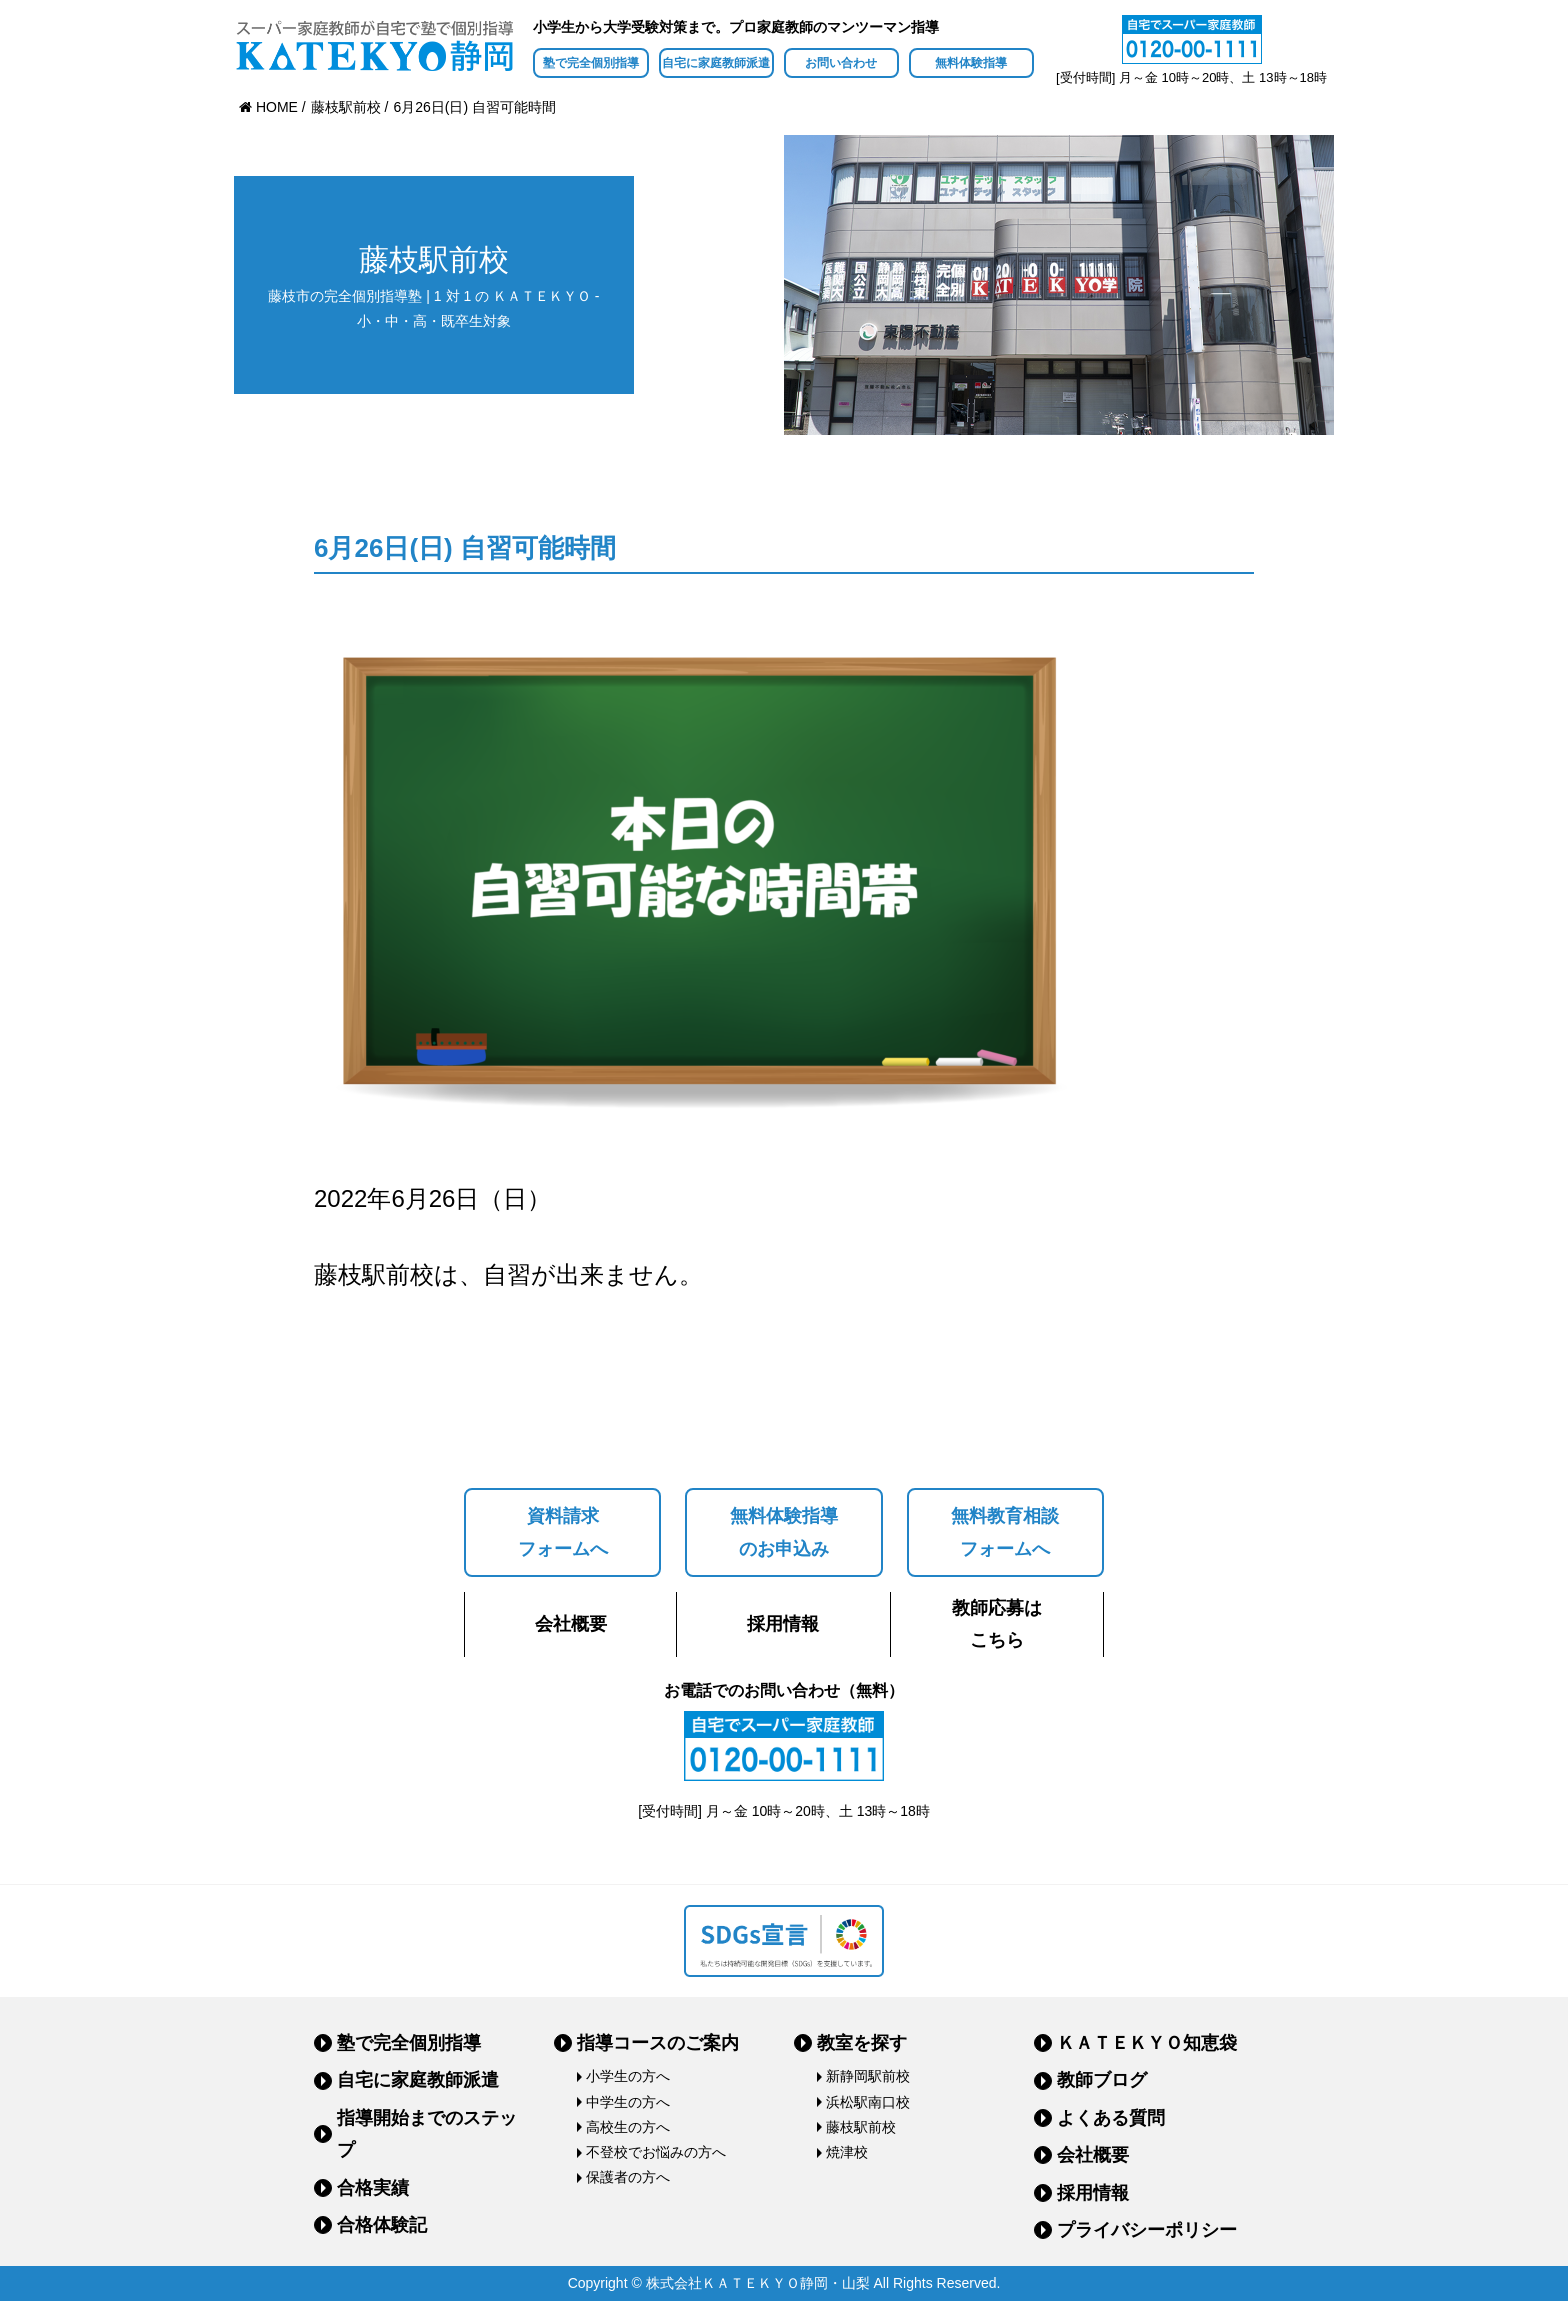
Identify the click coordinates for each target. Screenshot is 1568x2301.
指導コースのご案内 (658, 2043)
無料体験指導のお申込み (784, 1532)
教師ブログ (1102, 2080)
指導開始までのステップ (427, 2134)
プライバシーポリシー (1147, 2230)
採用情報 (783, 1624)
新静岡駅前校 (868, 2076)
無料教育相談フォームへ (1005, 1532)
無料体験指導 (971, 63)
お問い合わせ (841, 63)
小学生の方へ (628, 2076)
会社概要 (571, 1624)
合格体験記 (382, 2225)
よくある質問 (1111, 2118)
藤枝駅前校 (861, 2127)
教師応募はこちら (997, 1624)
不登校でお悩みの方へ (656, 2152)
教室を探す (862, 2043)
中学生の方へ (628, 2102)
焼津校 (847, 2152)
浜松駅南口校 (868, 2102)
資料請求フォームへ (563, 1532)
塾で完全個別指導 (591, 63)
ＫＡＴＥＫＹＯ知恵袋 (1147, 2043)
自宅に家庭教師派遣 (716, 63)
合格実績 (373, 2188)
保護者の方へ (628, 2177)
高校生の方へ (628, 2127)
